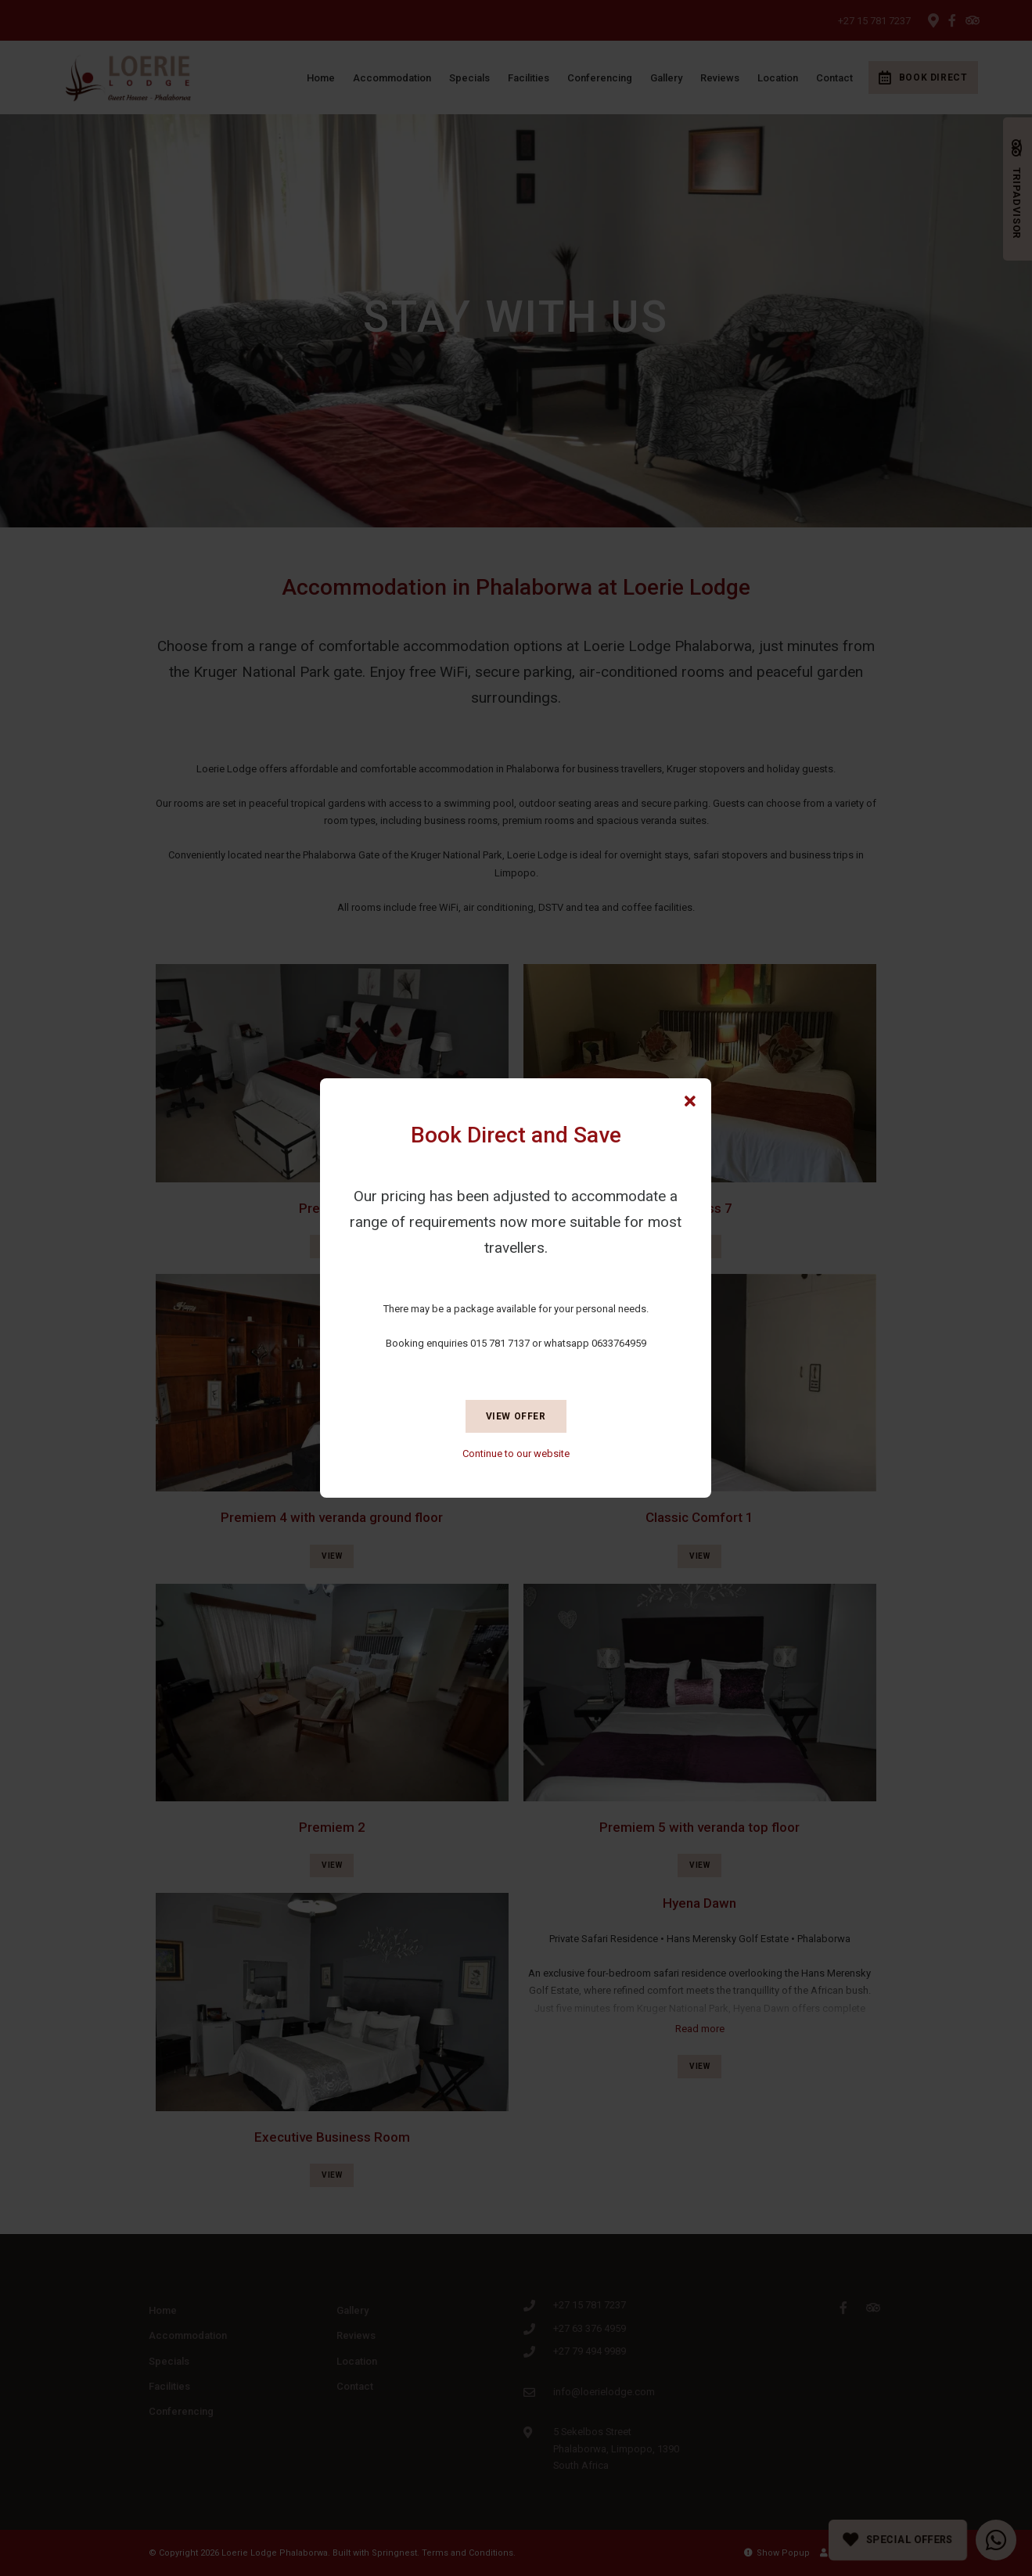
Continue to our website (516, 1453)
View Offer (516, 1416)
